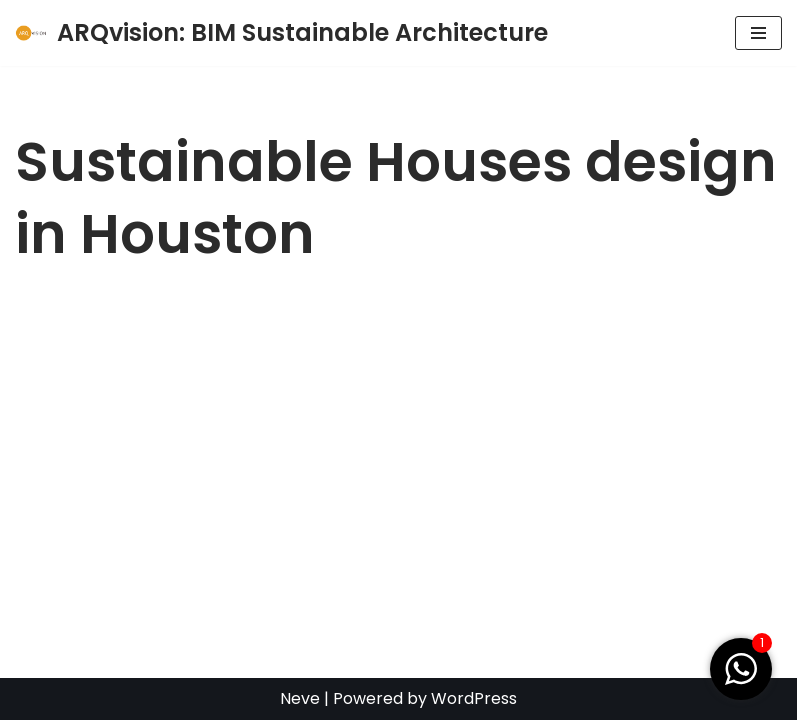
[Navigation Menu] (758, 33)
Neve (300, 698)
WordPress (474, 698)
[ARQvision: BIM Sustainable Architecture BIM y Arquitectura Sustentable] (281, 33)
